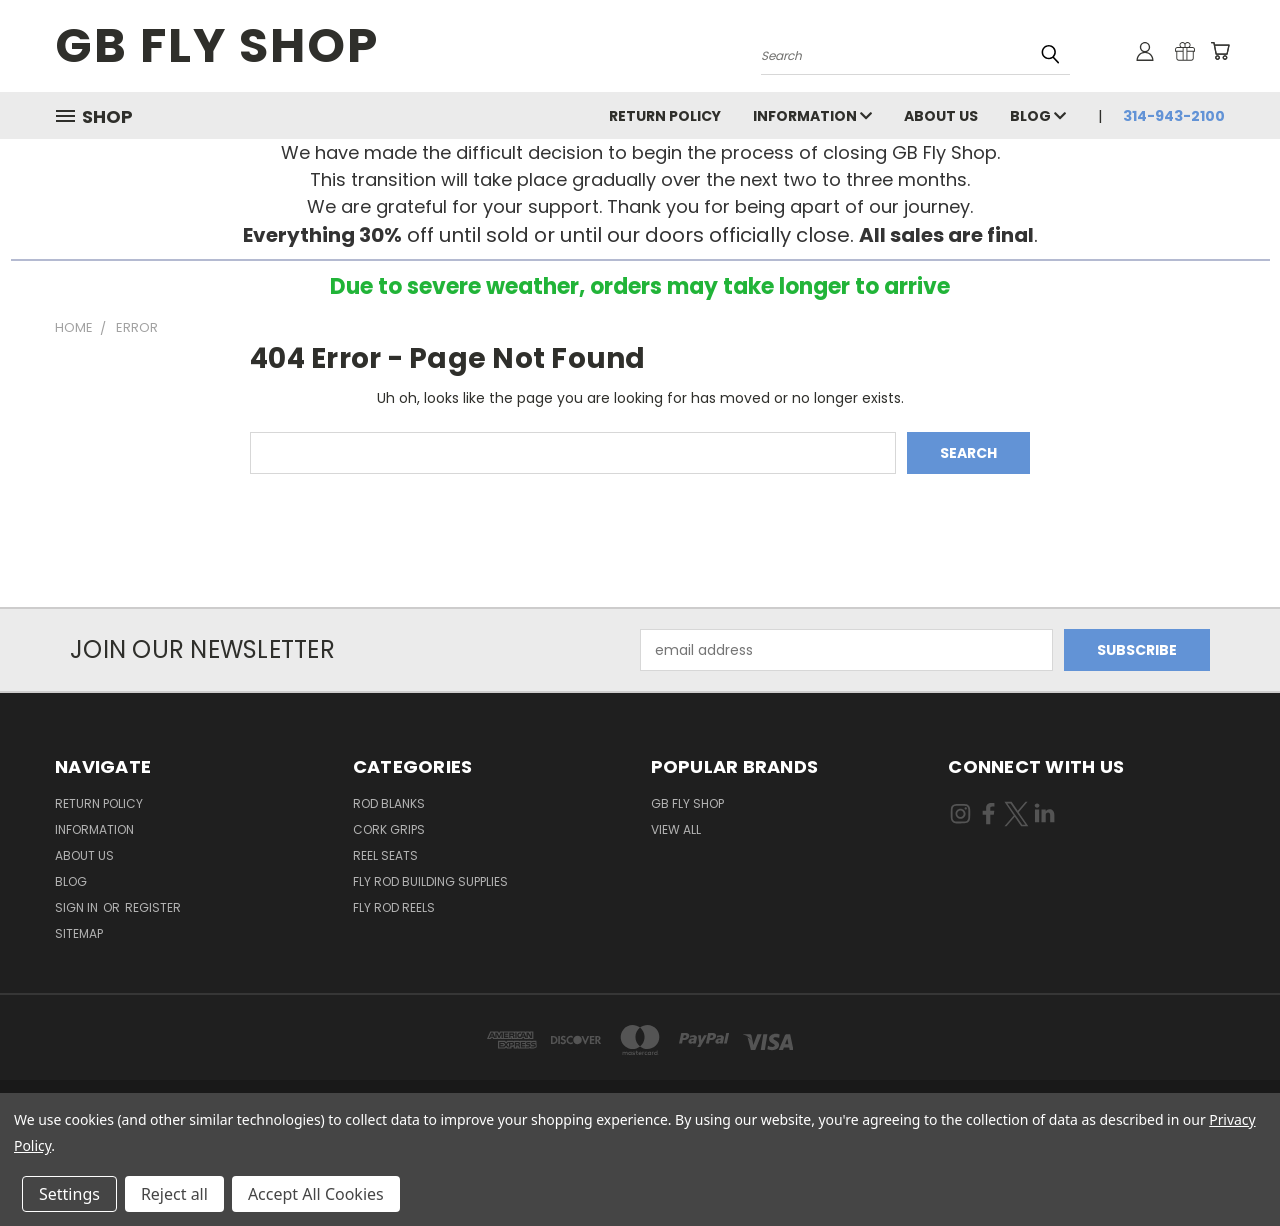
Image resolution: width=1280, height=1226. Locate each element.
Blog (1038, 116)
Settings (69, 1194)
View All (676, 829)
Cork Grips (389, 829)
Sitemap (79, 933)
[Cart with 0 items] (1220, 51)
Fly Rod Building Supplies (430, 881)
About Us (941, 116)
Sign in (78, 907)
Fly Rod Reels (394, 907)
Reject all (174, 1194)
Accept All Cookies (316, 1194)
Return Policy (665, 116)
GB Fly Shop (687, 803)
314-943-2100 (1174, 116)
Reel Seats (385, 855)
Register (153, 907)
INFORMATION (812, 116)
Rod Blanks (389, 803)
